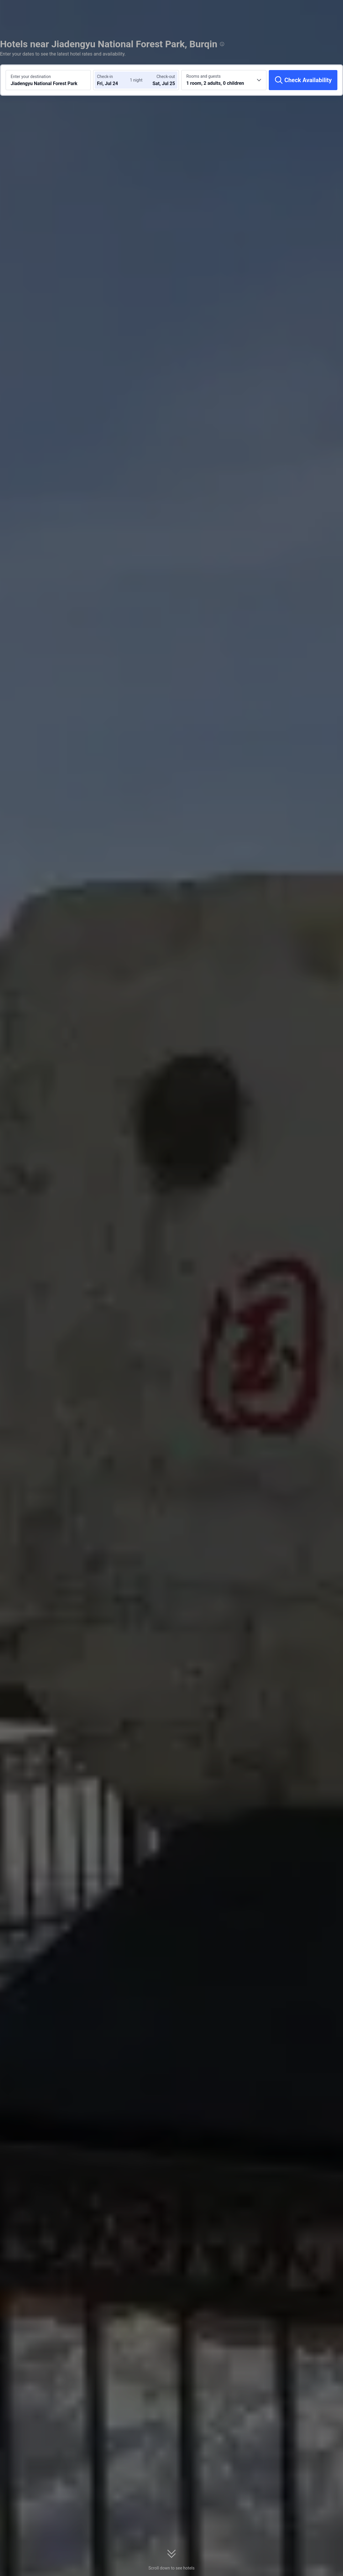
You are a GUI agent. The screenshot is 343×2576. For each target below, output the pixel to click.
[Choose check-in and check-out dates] (114, 80)
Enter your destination (31, 76)
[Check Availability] (303, 80)
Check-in (105, 76)
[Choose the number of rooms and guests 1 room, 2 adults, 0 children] (224, 80)
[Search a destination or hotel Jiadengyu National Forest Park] (48, 80)
